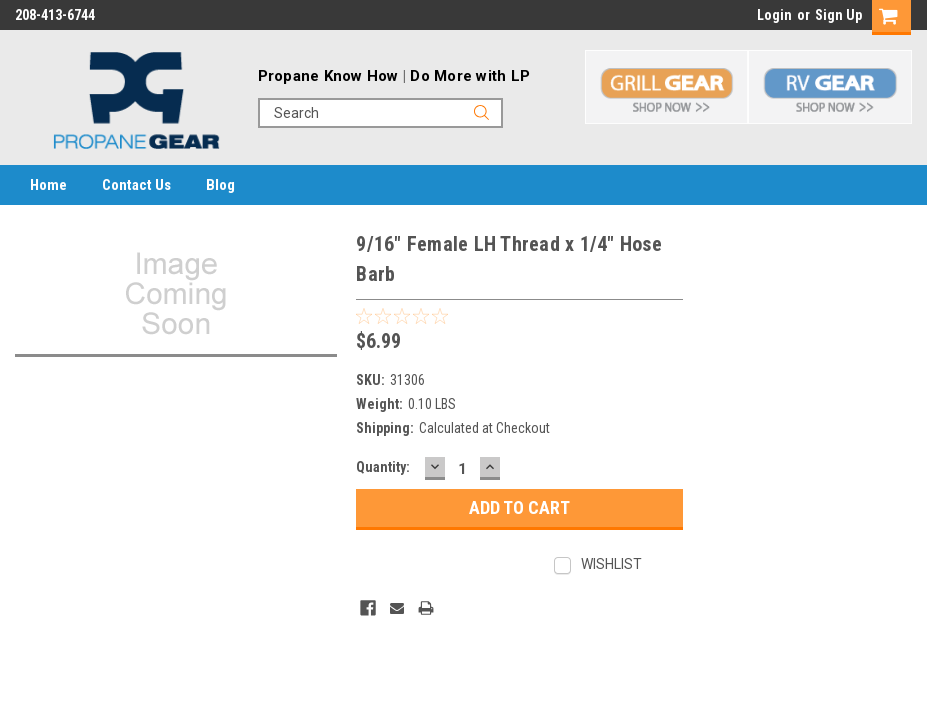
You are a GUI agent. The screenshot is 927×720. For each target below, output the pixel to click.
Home (48, 185)
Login (774, 15)
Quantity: (383, 467)
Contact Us (136, 185)
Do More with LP (470, 76)
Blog (220, 185)
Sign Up (838, 15)
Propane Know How (328, 76)
